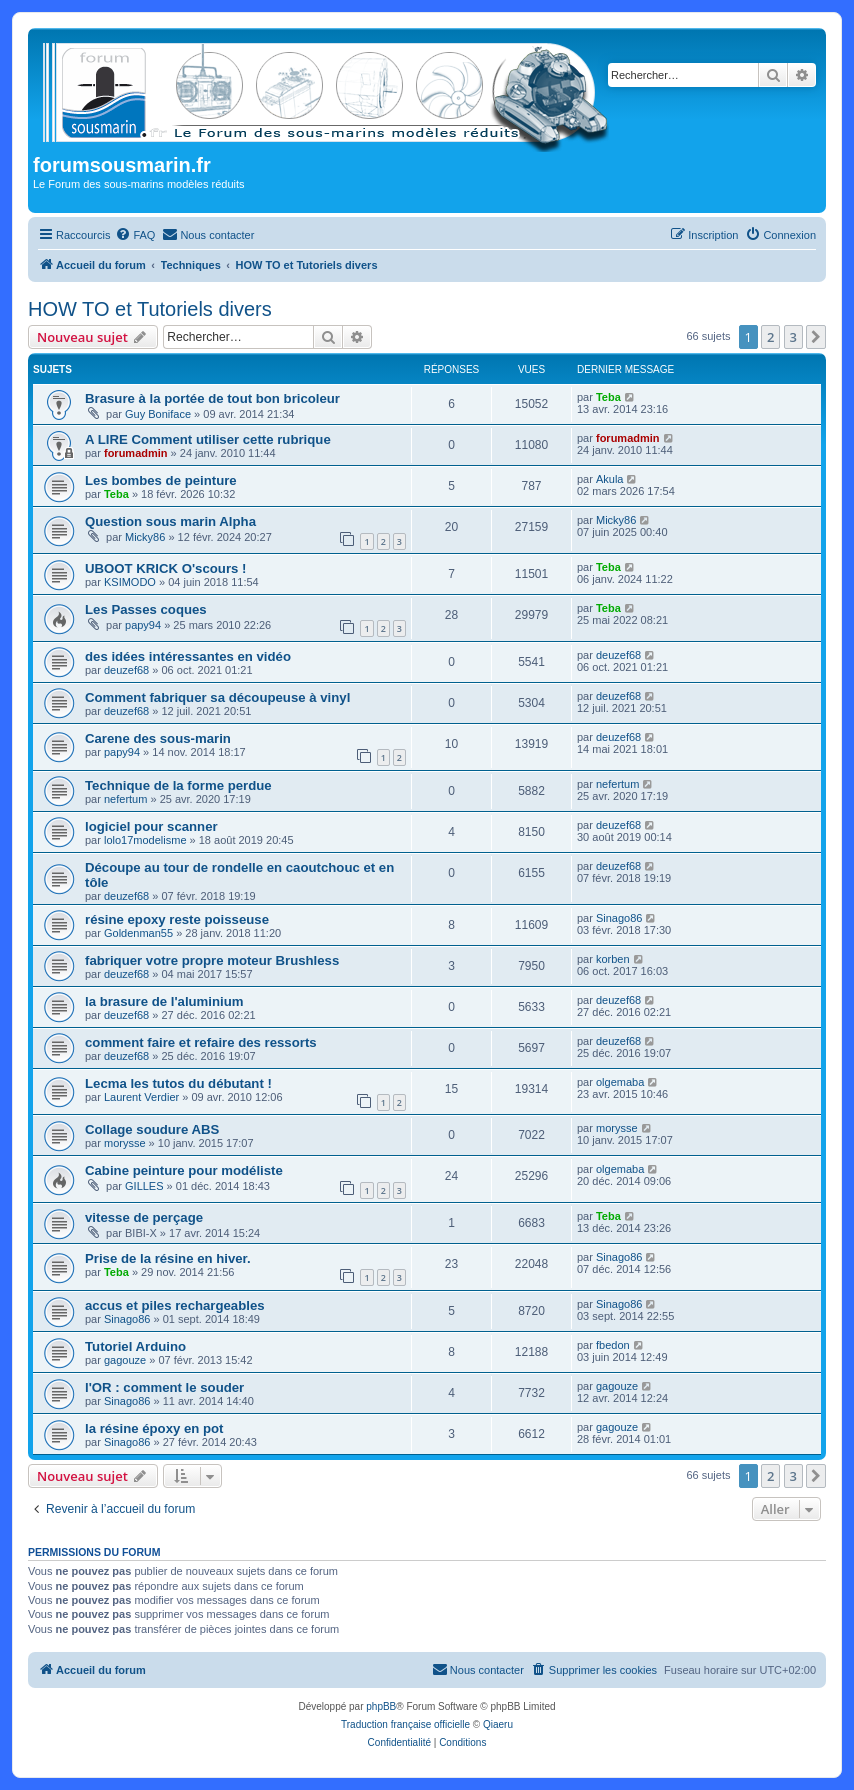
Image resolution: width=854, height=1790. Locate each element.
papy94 (143, 625)
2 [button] (770, 337)
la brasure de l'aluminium (164, 1001)
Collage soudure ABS (152, 1129)
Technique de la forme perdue (178, 785)
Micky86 (145, 537)
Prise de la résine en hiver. (168, 1258)
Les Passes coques (146, 609)
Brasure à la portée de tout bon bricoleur (212, 398)
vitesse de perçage (144, 1217)
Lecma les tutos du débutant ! (178, 1083)
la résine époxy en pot (154, 1428)
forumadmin (136, 453)
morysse (125, 1143)
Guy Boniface (158, 414)
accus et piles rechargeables (175, 1305)
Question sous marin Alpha (170, 521)
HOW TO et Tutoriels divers (150, 309)
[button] (816, 337)
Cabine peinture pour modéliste (184, 1170)
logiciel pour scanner (151, 826)
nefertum (125, 799)
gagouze (125, 1360)
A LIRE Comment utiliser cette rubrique (208, 439)
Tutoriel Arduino (135, 1346)
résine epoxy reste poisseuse (177, 919)
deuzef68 (126, 670)
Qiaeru (498, 1724)
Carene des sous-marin (158, 738)
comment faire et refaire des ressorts (201, 1042)
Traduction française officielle (405, 1724)
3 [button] (793, 337)
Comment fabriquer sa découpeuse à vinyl (217, 697)
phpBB (381, 1706)
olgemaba (620, 1082)
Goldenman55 (138, 933)
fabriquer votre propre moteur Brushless (212, 960)
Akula (610, 479)
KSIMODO (130, 582)
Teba (608, 397)
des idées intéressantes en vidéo (188, 656)
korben (613, 959)
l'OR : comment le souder (164, 1387)
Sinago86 (619, 918)
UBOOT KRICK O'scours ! (165, 568)
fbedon (613, 1345)
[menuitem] (135, 235)
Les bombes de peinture (161, 480)
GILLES (144, 1186)
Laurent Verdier (141, 1097)
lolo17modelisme (145, 840)
